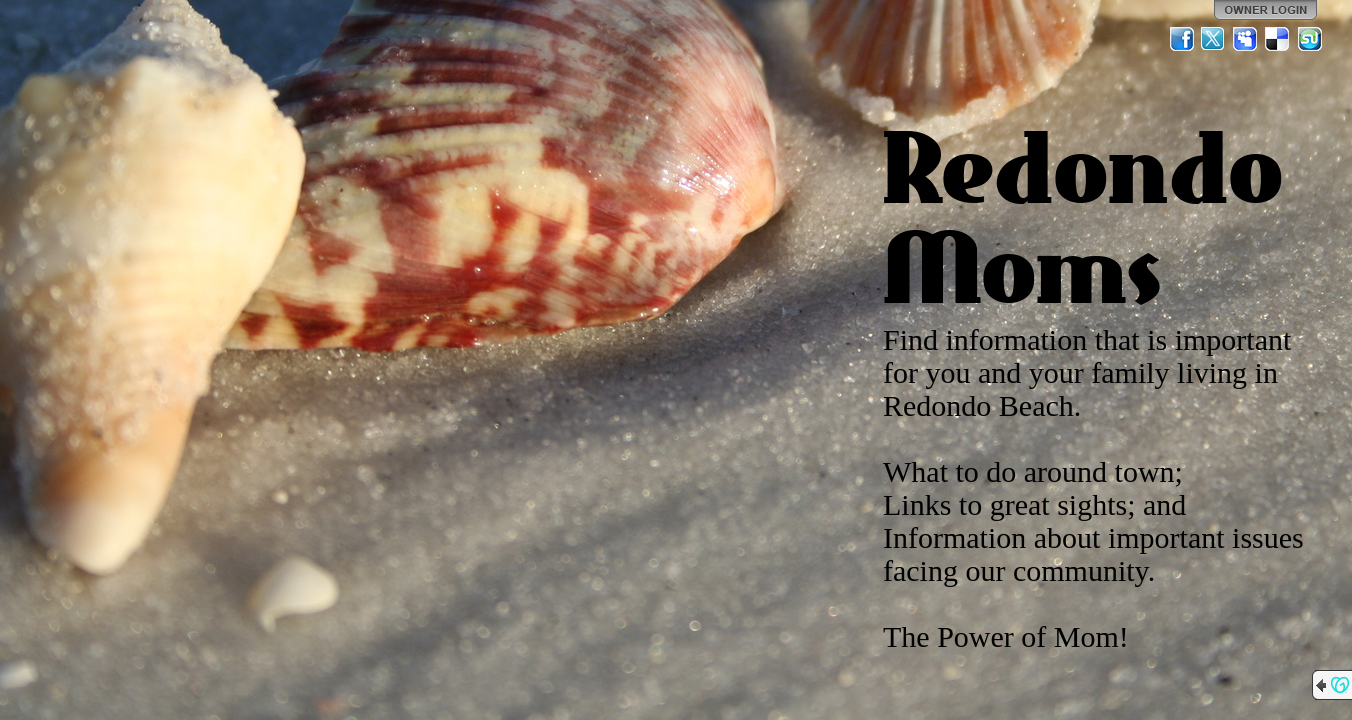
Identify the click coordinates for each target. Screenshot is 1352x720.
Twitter (1214, 39)
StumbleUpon (1310, 39)
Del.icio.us (1278, 39)
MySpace (1246, 39)
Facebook (1182, 39)
